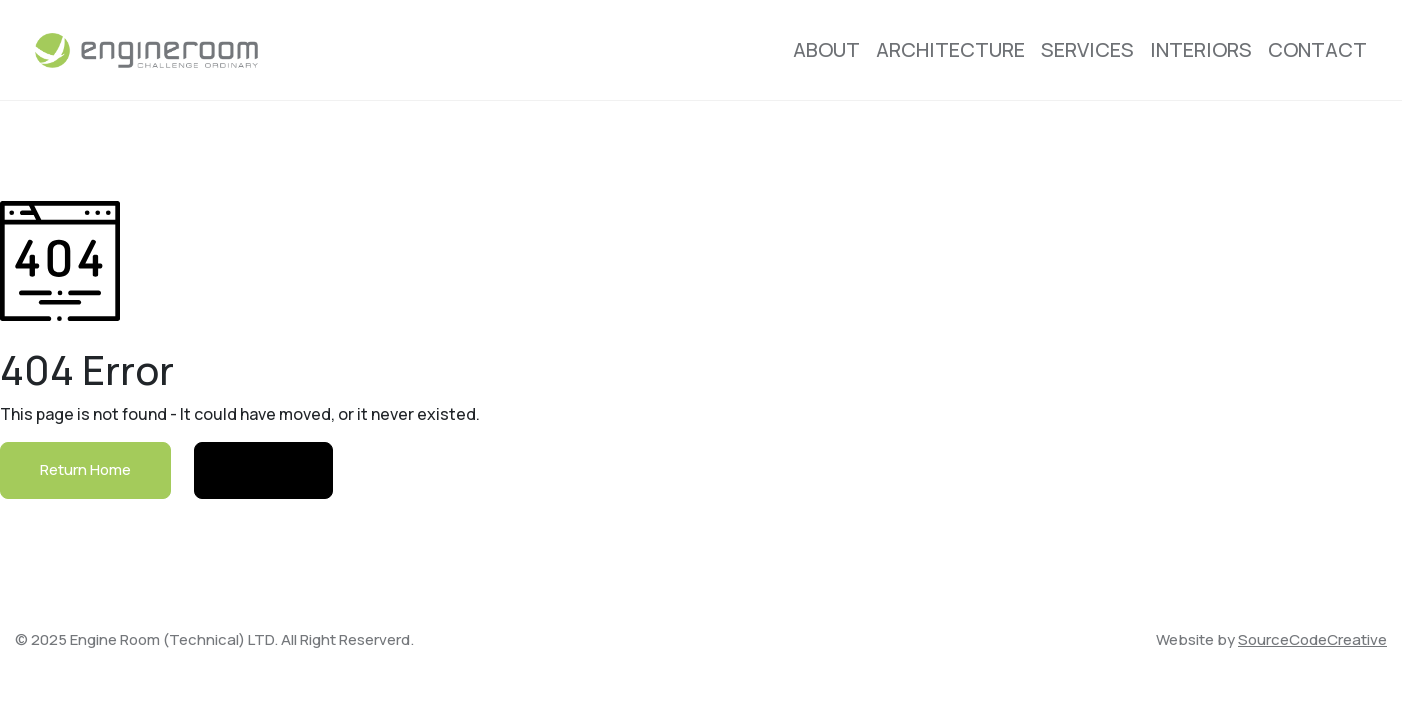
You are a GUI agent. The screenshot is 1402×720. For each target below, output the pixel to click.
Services (1087, 49)
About (826, 49)
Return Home (85, 469)
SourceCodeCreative (1312, 639)
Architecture (950, 49)
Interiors (1201, 49)
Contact (1317, 49)
